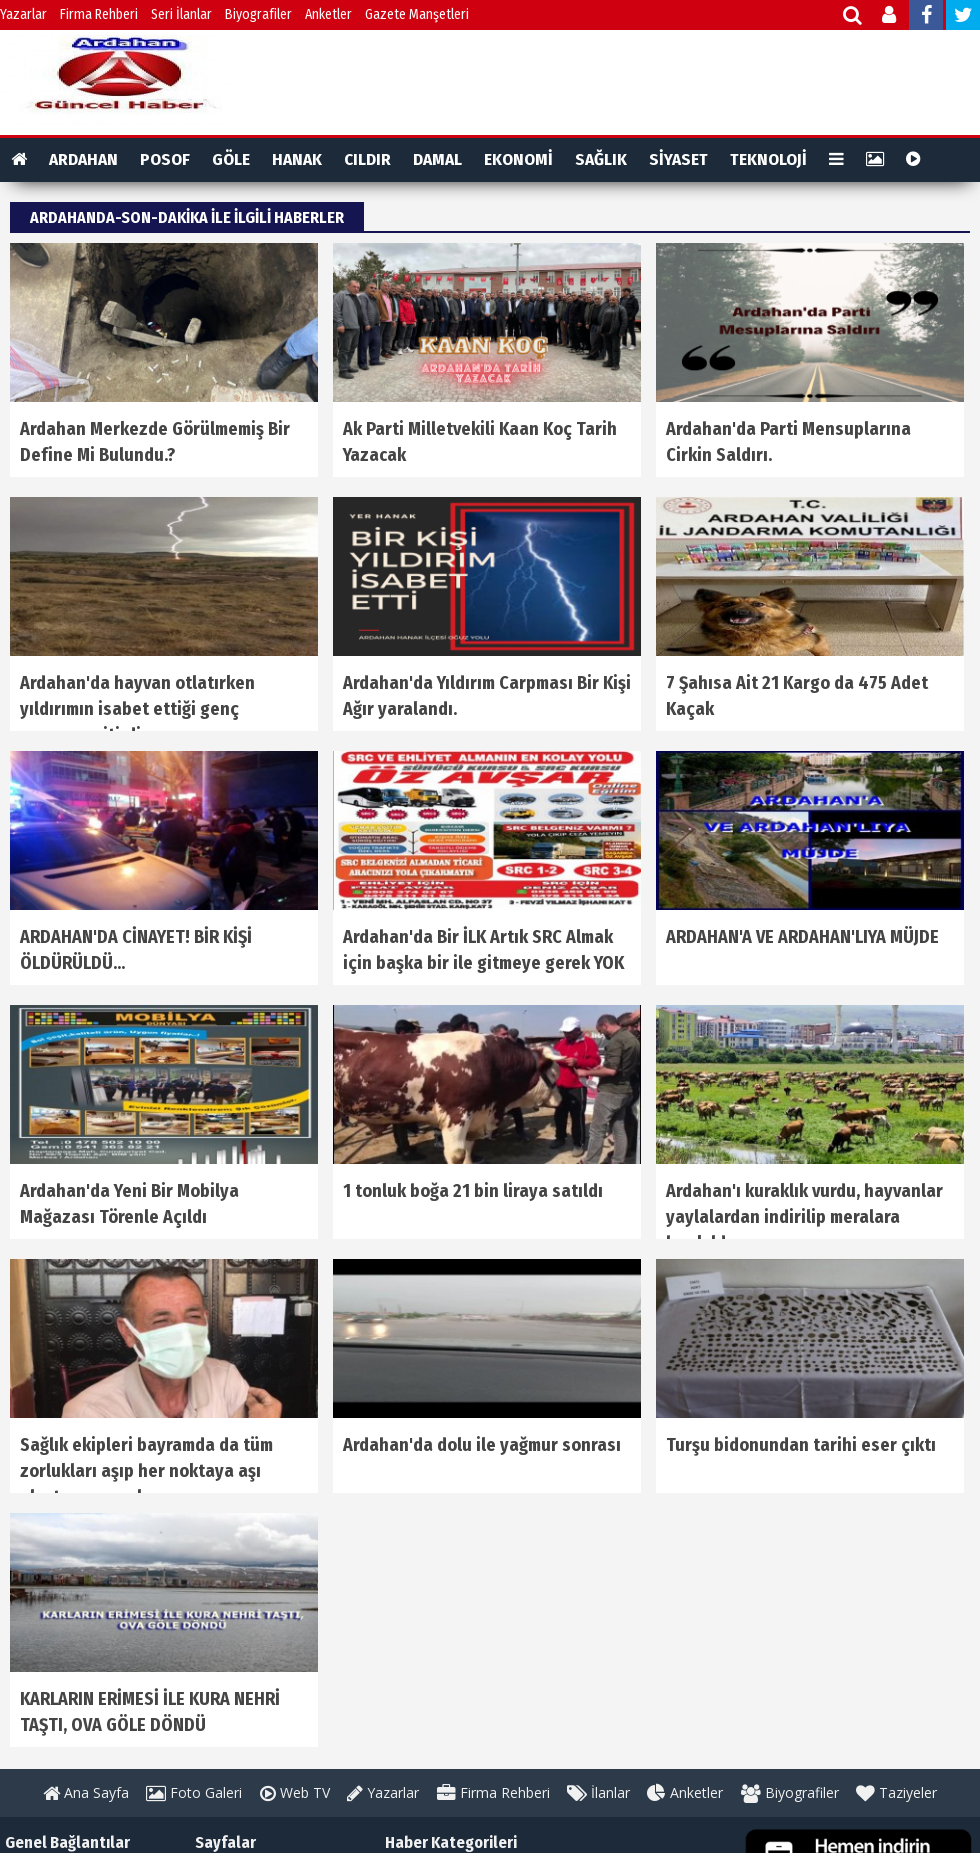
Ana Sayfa (86, 1792)
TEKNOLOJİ (768, 159)
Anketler (328, 14)
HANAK (297, 159)
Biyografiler (258, 14)
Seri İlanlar (181, 14)
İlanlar (598, 1792)
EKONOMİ (518, 159)
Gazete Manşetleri (417, 14)
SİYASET (678, 159)
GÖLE (231, 159)
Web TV (295, 1792)
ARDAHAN (83, 159)
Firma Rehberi (99, 14)
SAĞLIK (601, 159)
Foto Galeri (194, 1792)
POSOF (165, 159)
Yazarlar (23, 14)
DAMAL (437, 159)
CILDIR (367, 159)
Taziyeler (896, 1792)
